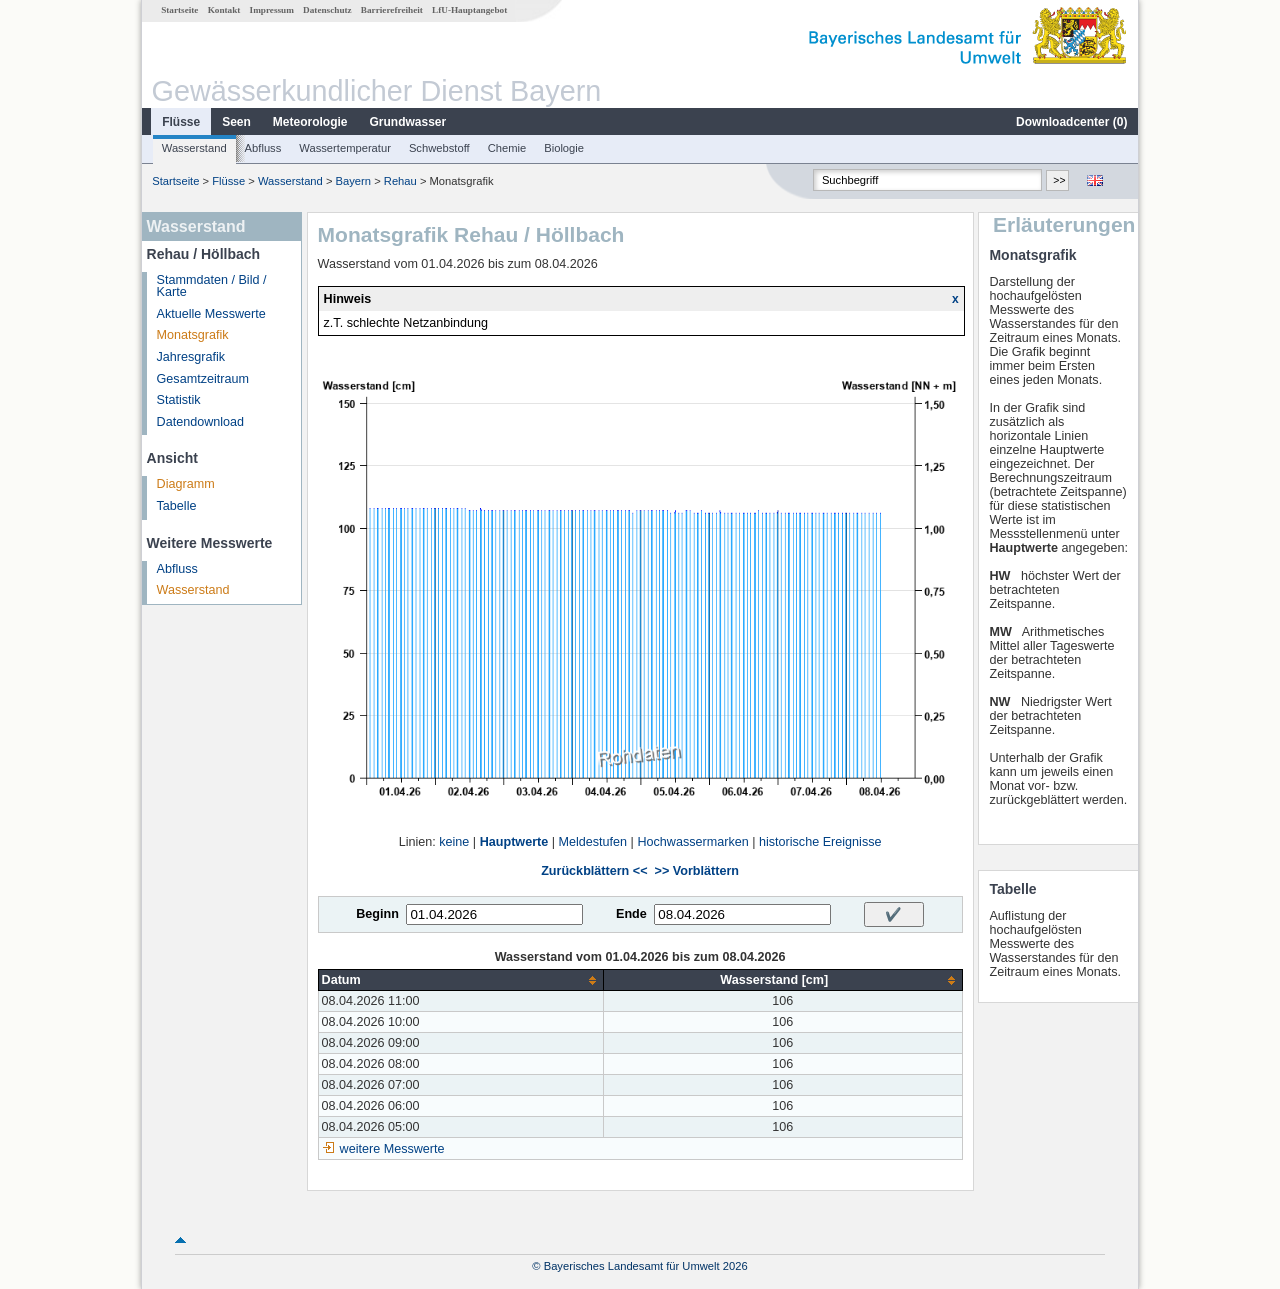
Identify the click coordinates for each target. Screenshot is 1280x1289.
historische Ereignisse (820, 842)
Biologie (564, 148)
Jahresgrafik (191, 357)
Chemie (507, 148)
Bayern (353, 181)
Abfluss (263, 148)
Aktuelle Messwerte (211, 314)
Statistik (179, 400)
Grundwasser (408, 122)
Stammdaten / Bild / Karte (212, 286)
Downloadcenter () (1071, 122)
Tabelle (177, 506)
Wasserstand (194, 148)
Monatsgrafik (193, 335)
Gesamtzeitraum (203, 379)
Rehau (402, 181)
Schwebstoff (439, 148)
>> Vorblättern (697, 871)
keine (454, 842)
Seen (236, 122)
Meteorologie (310, 122)
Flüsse (181, 122)
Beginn (377, 914)
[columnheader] (460, 980)
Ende (631, 914)
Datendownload (201, 422)
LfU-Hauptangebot (469, 10)
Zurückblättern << (594, 871)
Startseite (179, 10)
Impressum (272, 10)
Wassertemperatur (345, 148)
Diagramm (186, 484)
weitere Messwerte (392, 1149)
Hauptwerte (514, 842)
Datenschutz (327, 10)
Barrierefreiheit (392, 10)
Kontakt (224, 10)
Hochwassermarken (692, 842)
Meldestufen (593, 842)
